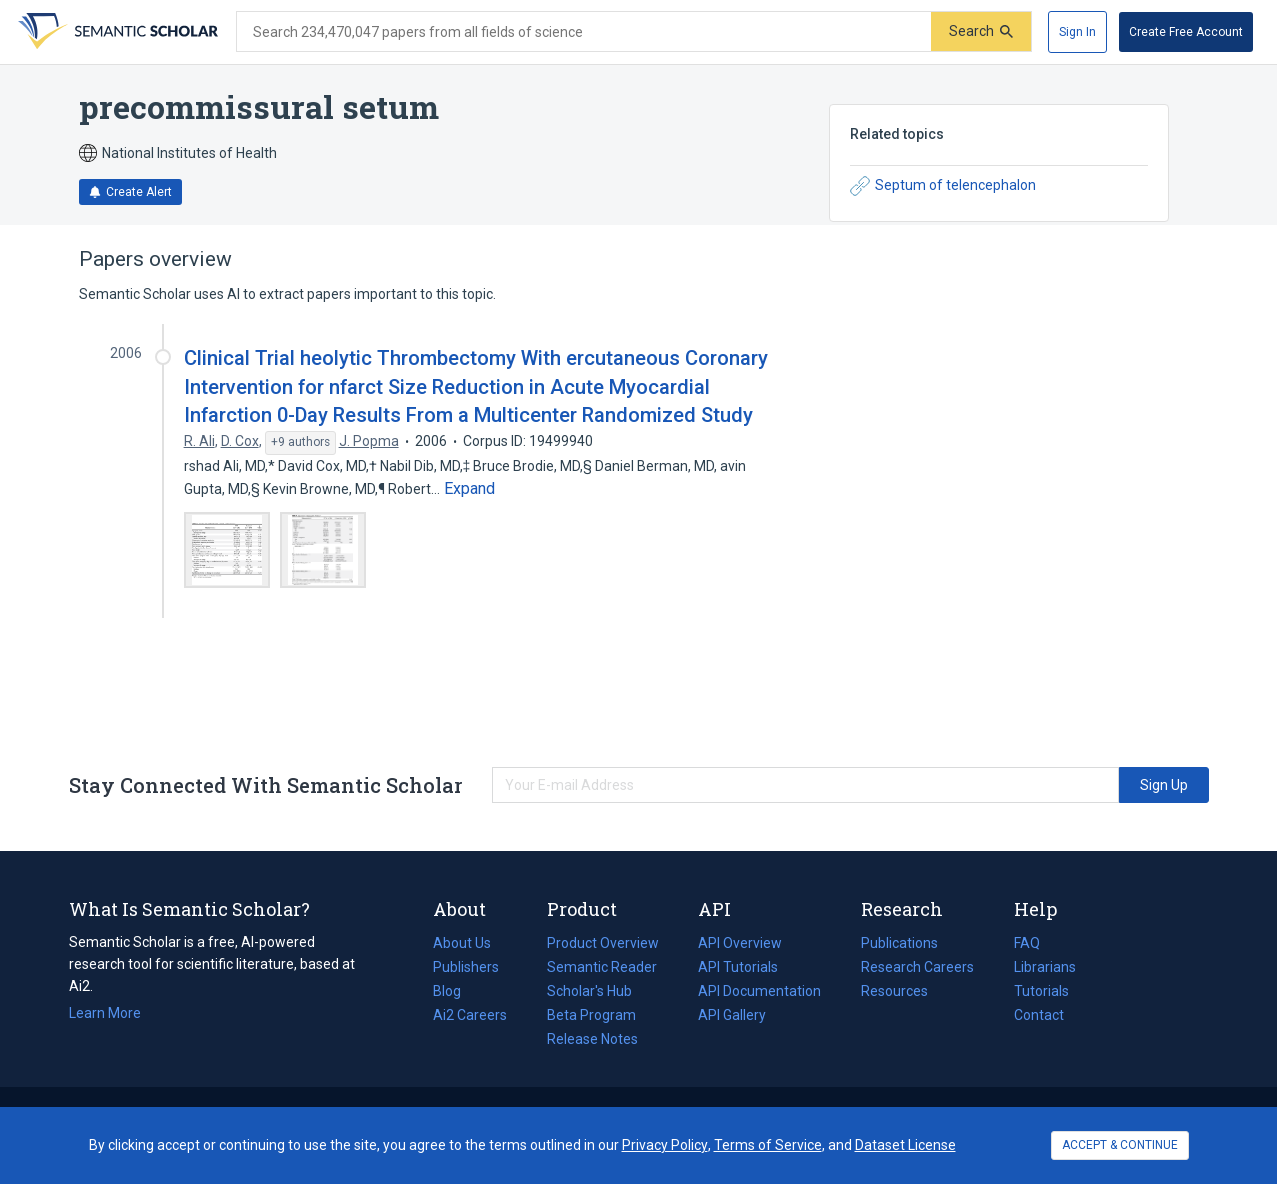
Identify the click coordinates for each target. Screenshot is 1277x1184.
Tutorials (1041, 991)
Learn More (105, 1013)
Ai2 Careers (470, 1015)
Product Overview (603, 943)
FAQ (1027, 943)
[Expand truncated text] (469, 489)
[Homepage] (116, 32)
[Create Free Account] (1186, 32)
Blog (455, 991)
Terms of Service (768, 1145)
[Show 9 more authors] (300, 443)
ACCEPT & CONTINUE (1120, 1145)
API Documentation (759, 991)
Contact (1039, 1015)
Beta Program (591, 1015)
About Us (462, 943)
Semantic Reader (602, 967)
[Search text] (584, 32)
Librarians (1045, 967)
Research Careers (917, 967)
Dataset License (905, 1145)
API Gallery (732, 1015)
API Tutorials (738, 967)
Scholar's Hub (589, 991)
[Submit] (981, 31)
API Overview (740, 943)
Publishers (466, 967)
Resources (894, 991)
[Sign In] (1077, 32)
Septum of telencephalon (943, 186)
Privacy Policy (665, 1145)
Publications (899, 943)
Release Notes (592, 1039)
